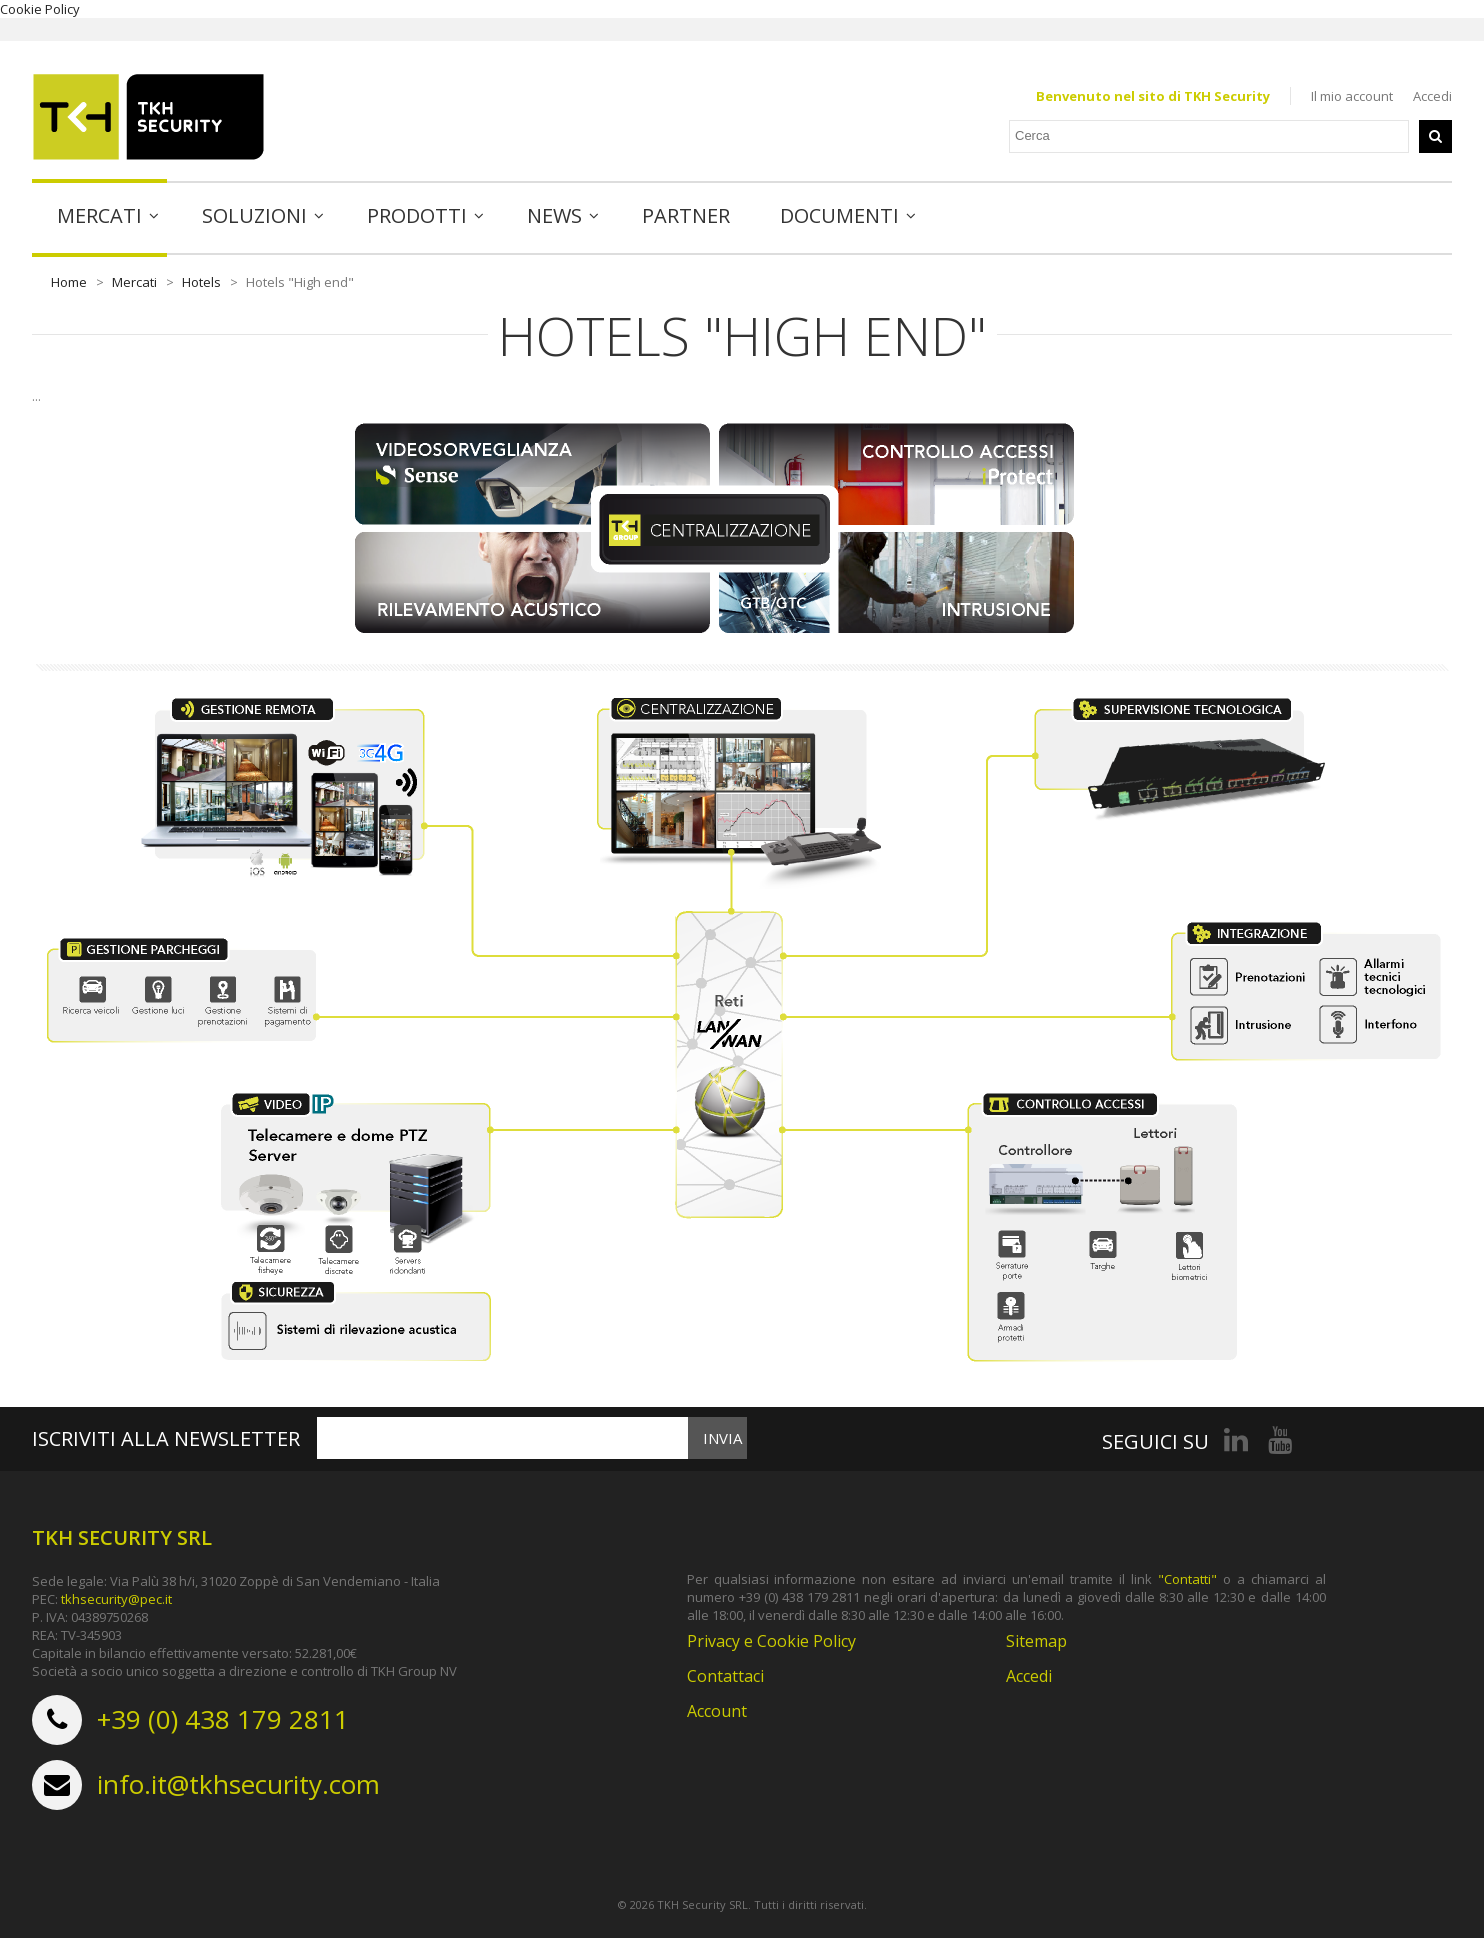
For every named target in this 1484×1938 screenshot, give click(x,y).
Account (717, 1711)
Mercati (134, 282)
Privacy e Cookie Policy (771, 1641)
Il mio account (1352, 96)
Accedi (1432, 96)
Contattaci (725, 1676)
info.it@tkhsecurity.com (238, 1784)
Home (69, 282)
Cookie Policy (40, 9)
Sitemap (1036, 1641)
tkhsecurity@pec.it (116, 1599)
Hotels (201, 282)
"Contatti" (1187, 1579)
